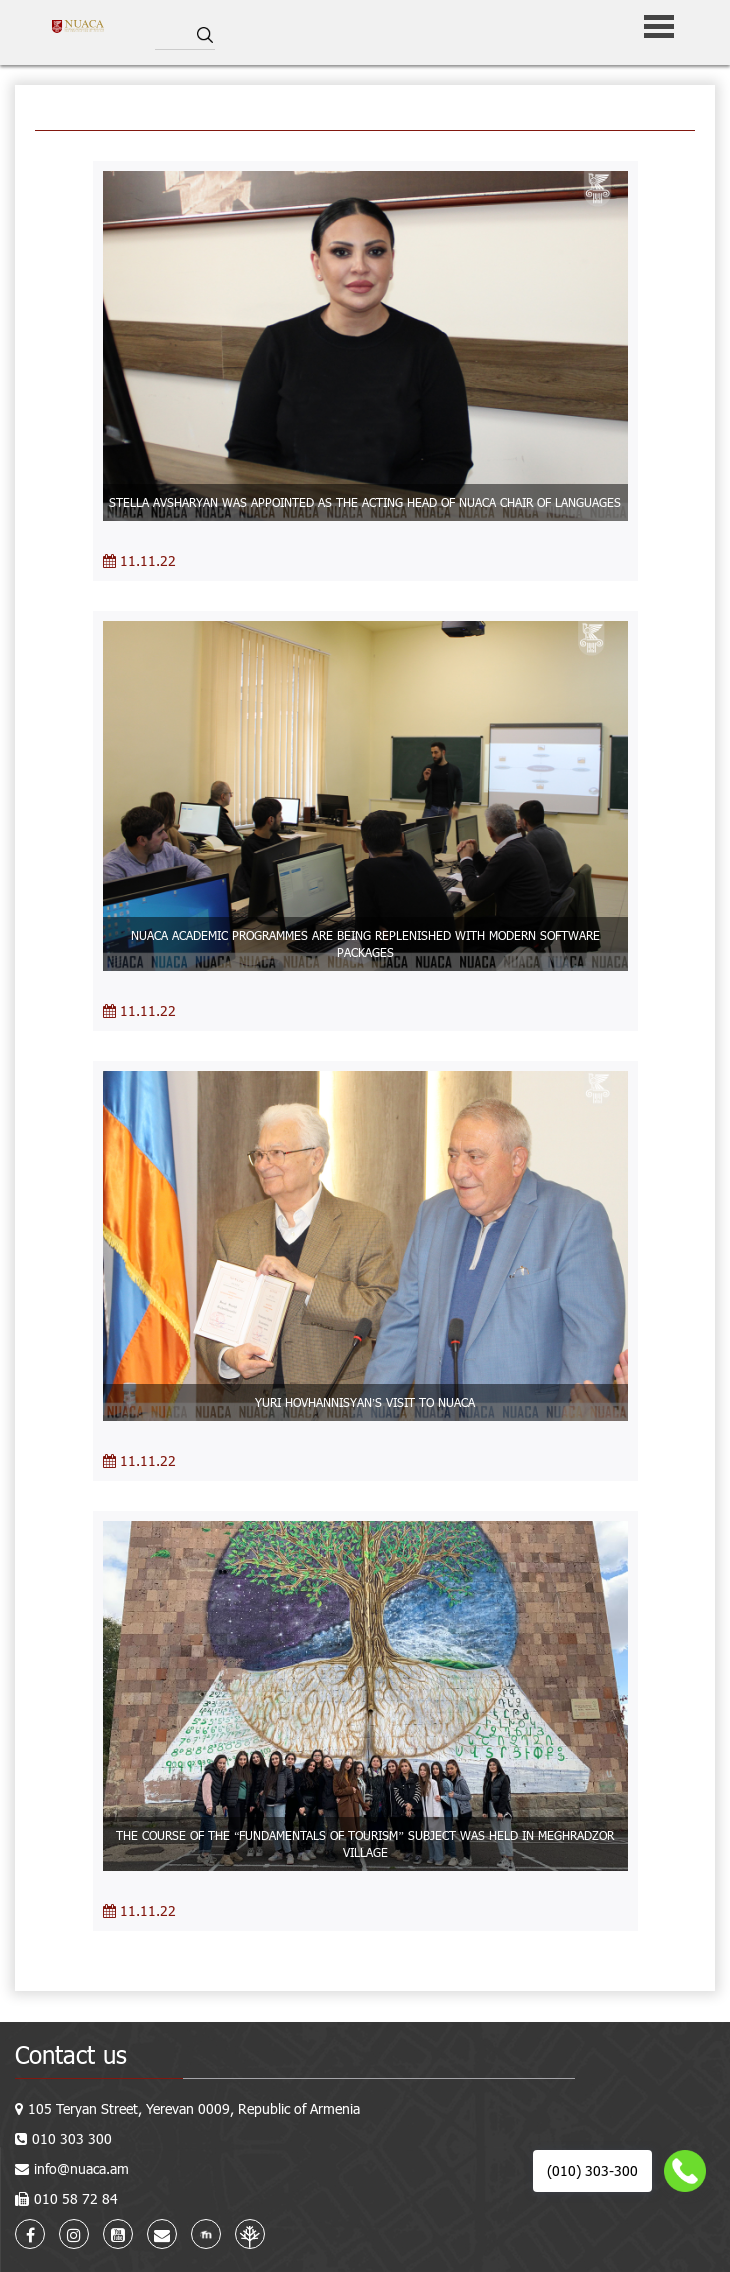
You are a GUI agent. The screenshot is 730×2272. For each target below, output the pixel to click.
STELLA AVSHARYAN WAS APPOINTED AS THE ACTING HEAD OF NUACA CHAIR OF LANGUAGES (365, 502)
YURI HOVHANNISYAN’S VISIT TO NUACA (365, 1402)
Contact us (71, 2054)
